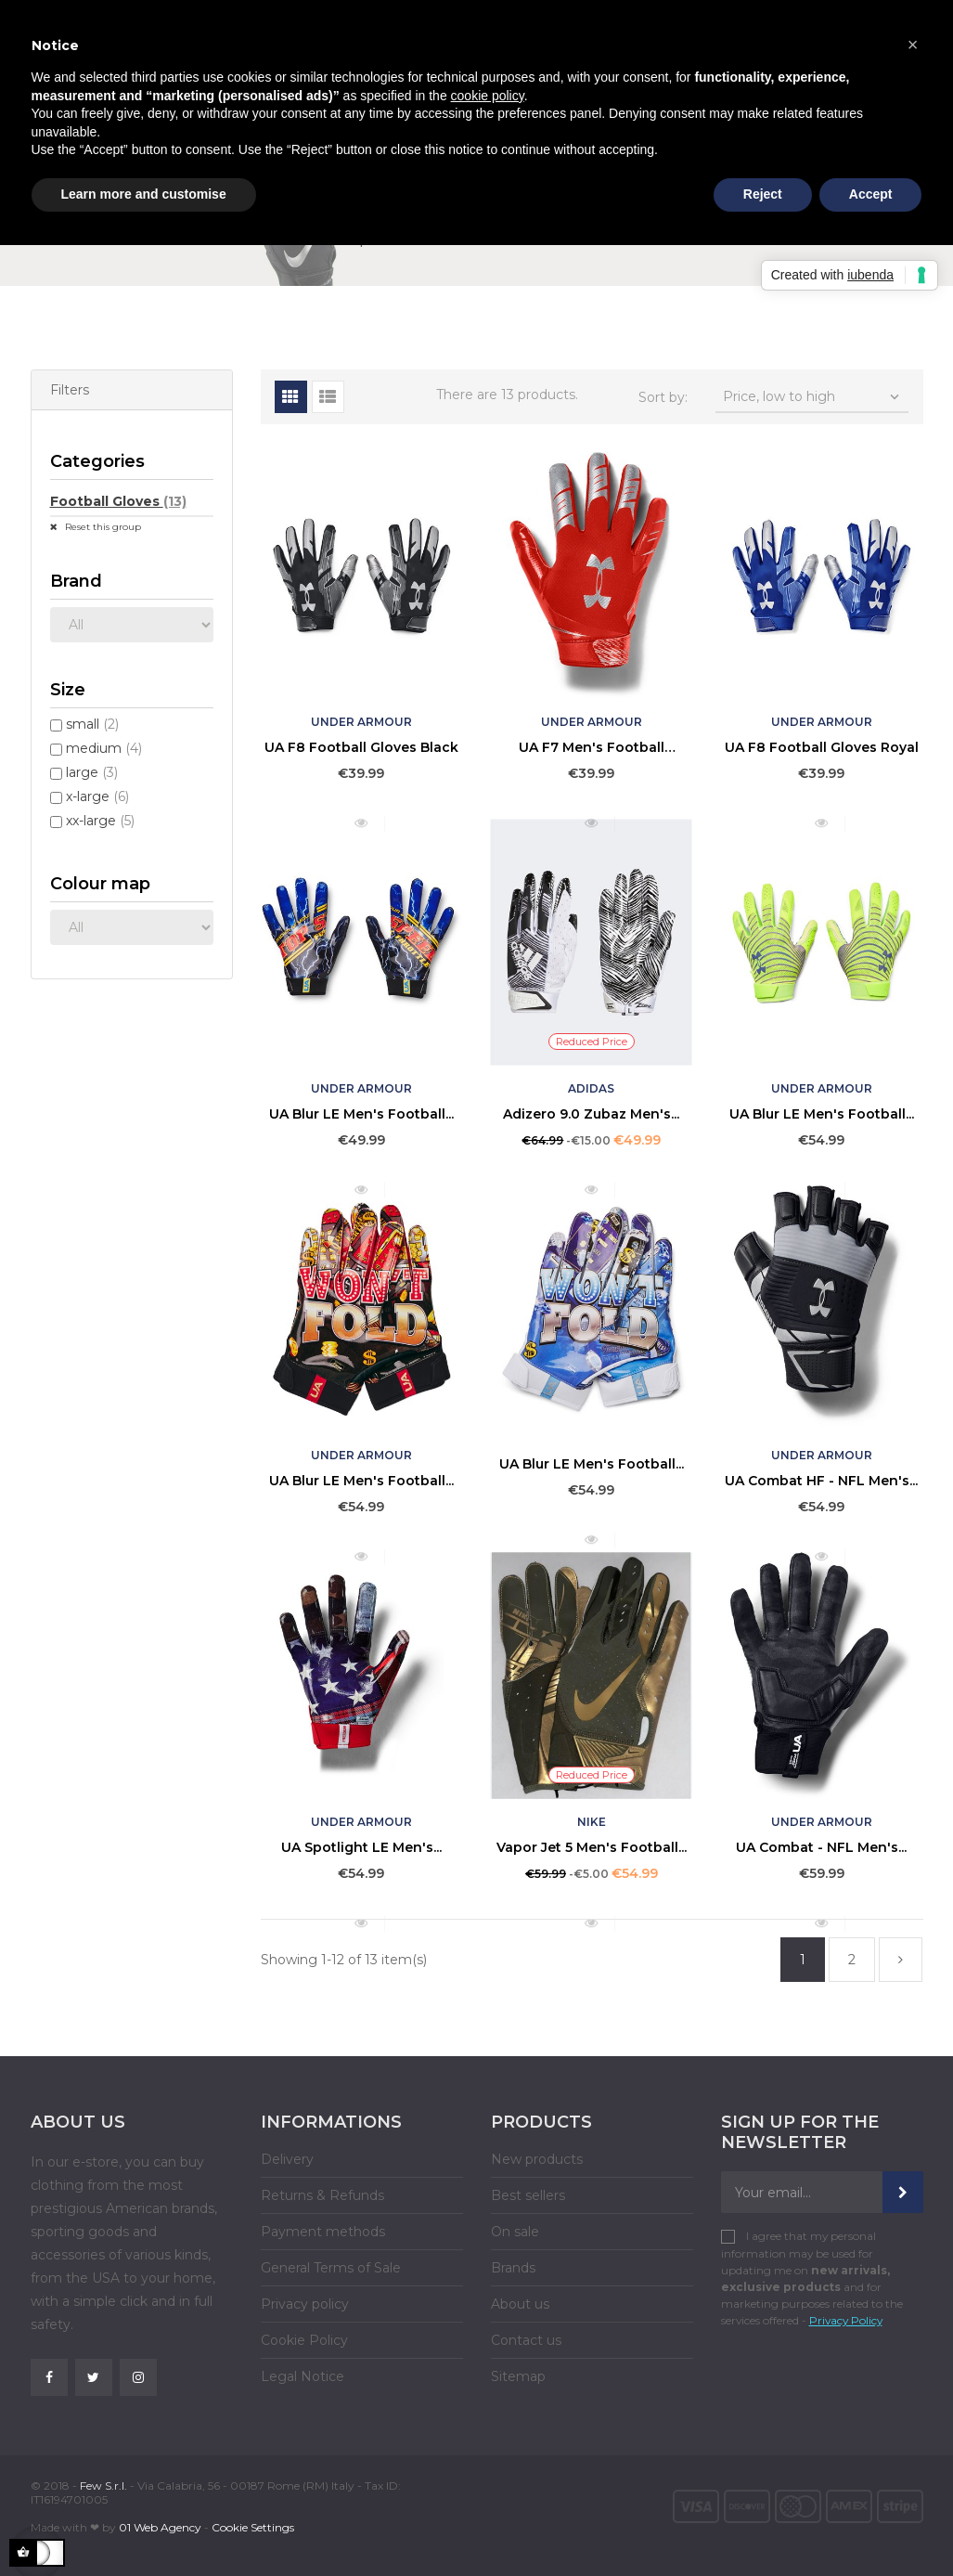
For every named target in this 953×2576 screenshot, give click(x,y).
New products (537, 2159)
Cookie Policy (304, 2340)
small (92, 724)
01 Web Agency (160, 2527)
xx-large (100, 820)
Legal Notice (302, 2376)
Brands (513, 2267)
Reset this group (101, 527)
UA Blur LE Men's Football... (361, 1114)
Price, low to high (813, 397)
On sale (515, 2231)
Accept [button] (871, 194)
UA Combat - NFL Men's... (821, 1847)
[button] (913, 44)
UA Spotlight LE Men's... (361, 1847)
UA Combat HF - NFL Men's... (821, 1480)
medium (104, 748)
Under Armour (361, 722)
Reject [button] (762, 194)
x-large (97, 796)
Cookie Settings (253, 2527)
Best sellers (528, 2195)
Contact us (526, 2340)
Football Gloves (118, 501)
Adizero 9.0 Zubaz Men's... (591, 1114)
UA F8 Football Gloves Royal (822, 747)
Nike (591, 1822)
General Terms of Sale (331, 2267)
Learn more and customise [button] (143, 194)
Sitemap (518, 2376)
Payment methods (323, 2231)
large (92, 772)
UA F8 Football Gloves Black (361, 747)
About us (520, 2304)
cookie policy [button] (487, 95)
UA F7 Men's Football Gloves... (591, 747)
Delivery (287, 2159)
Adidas (591, 1088)
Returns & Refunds (322, 2195)
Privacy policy (305, 2304)
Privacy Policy (845, 2320)
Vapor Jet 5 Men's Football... (591, 1847)
